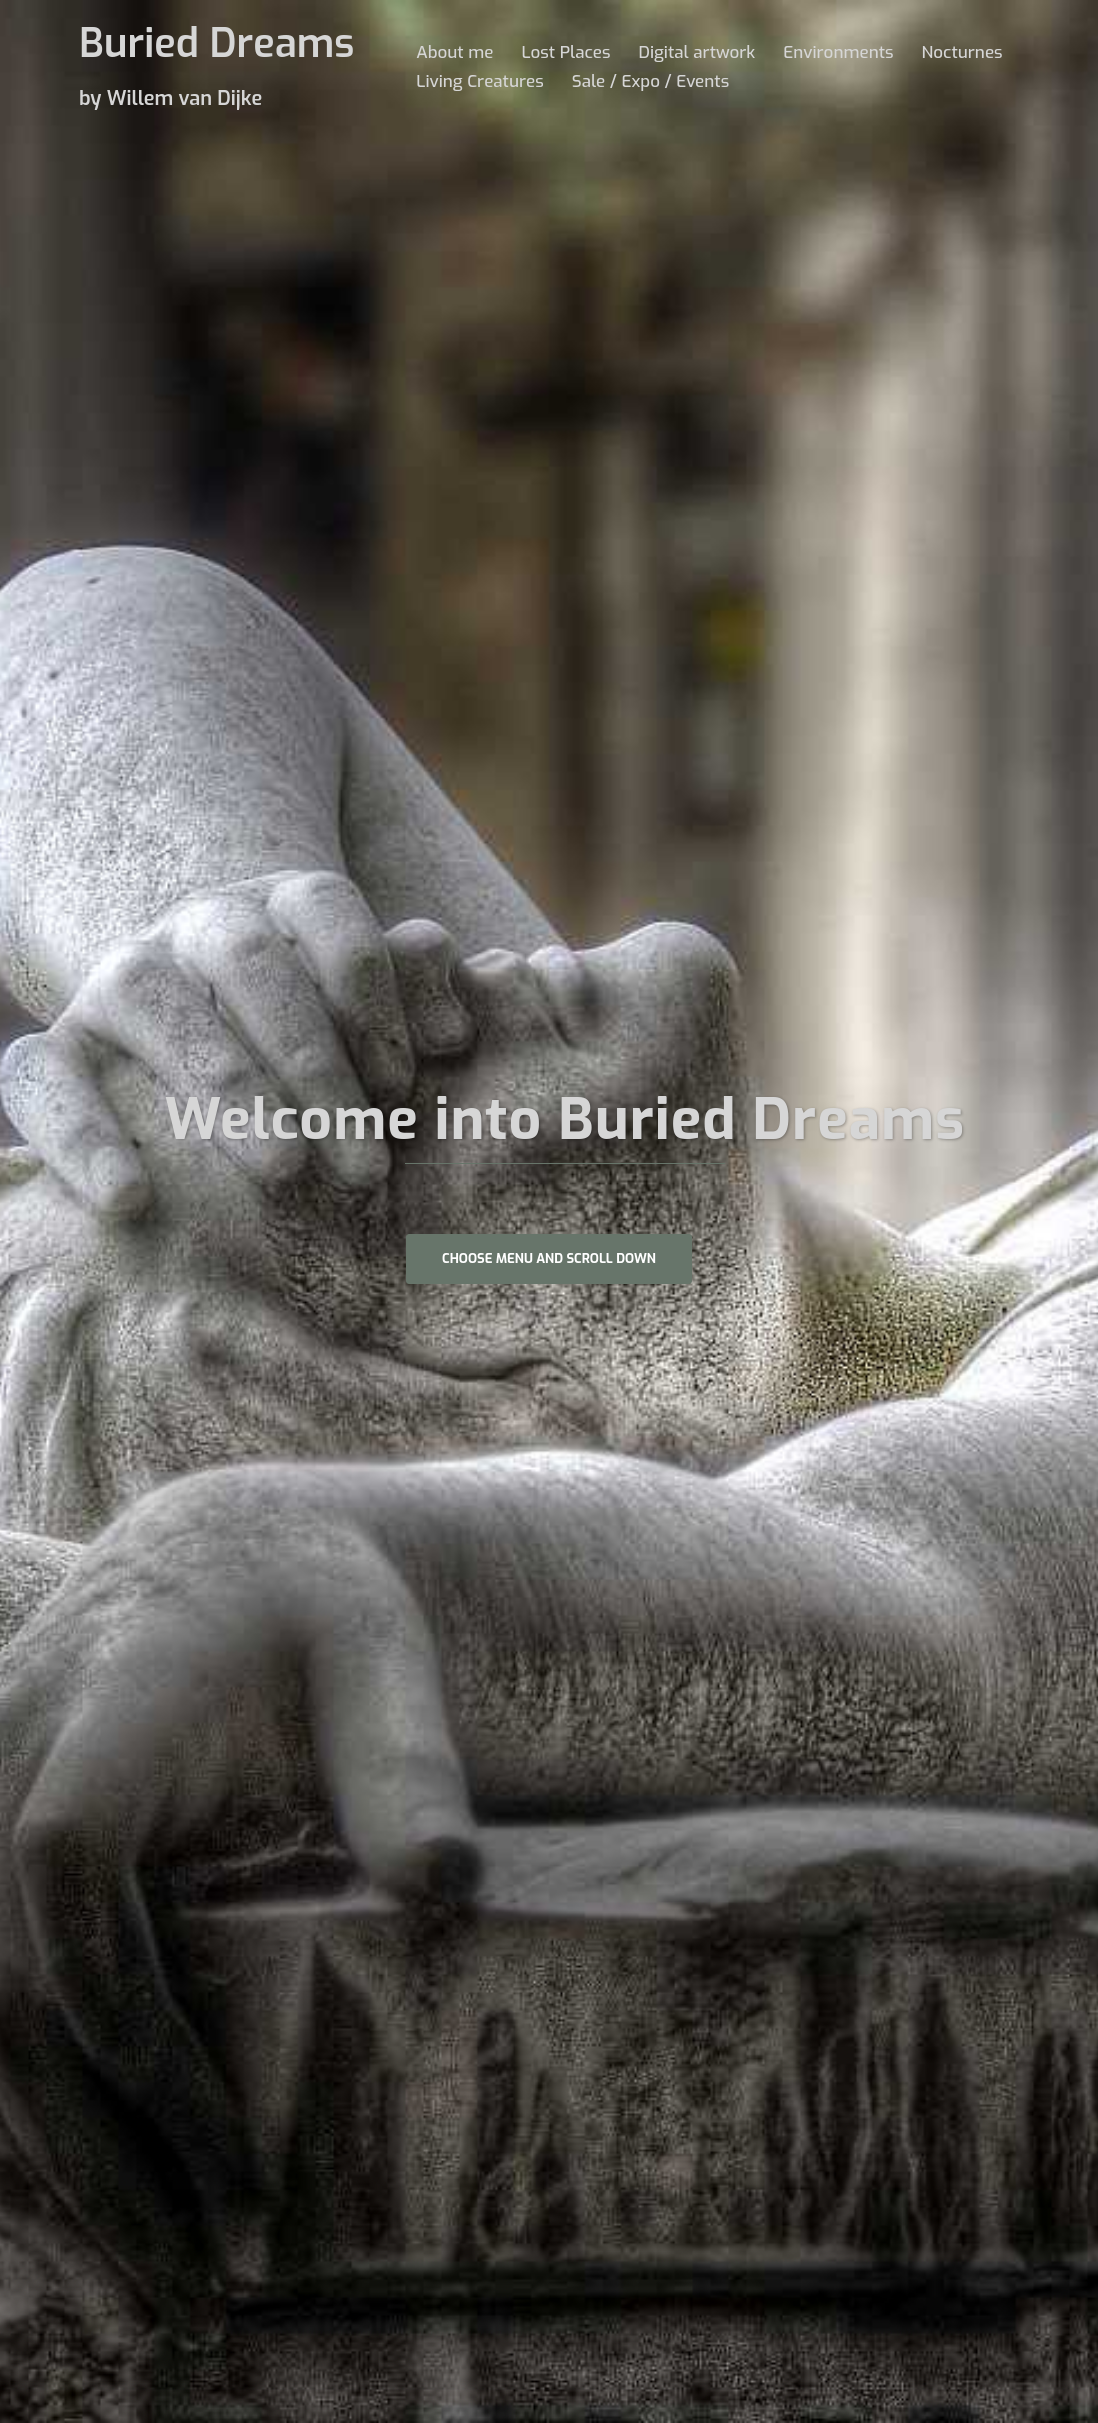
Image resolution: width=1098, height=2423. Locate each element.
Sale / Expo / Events (650, 81)
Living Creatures (479, 81)
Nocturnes (962, 52)
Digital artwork (696, 52)
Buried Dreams (216, 43)
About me (454, 52)
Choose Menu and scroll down (549, 1258)
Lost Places (565, 52)
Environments (838, 52)
